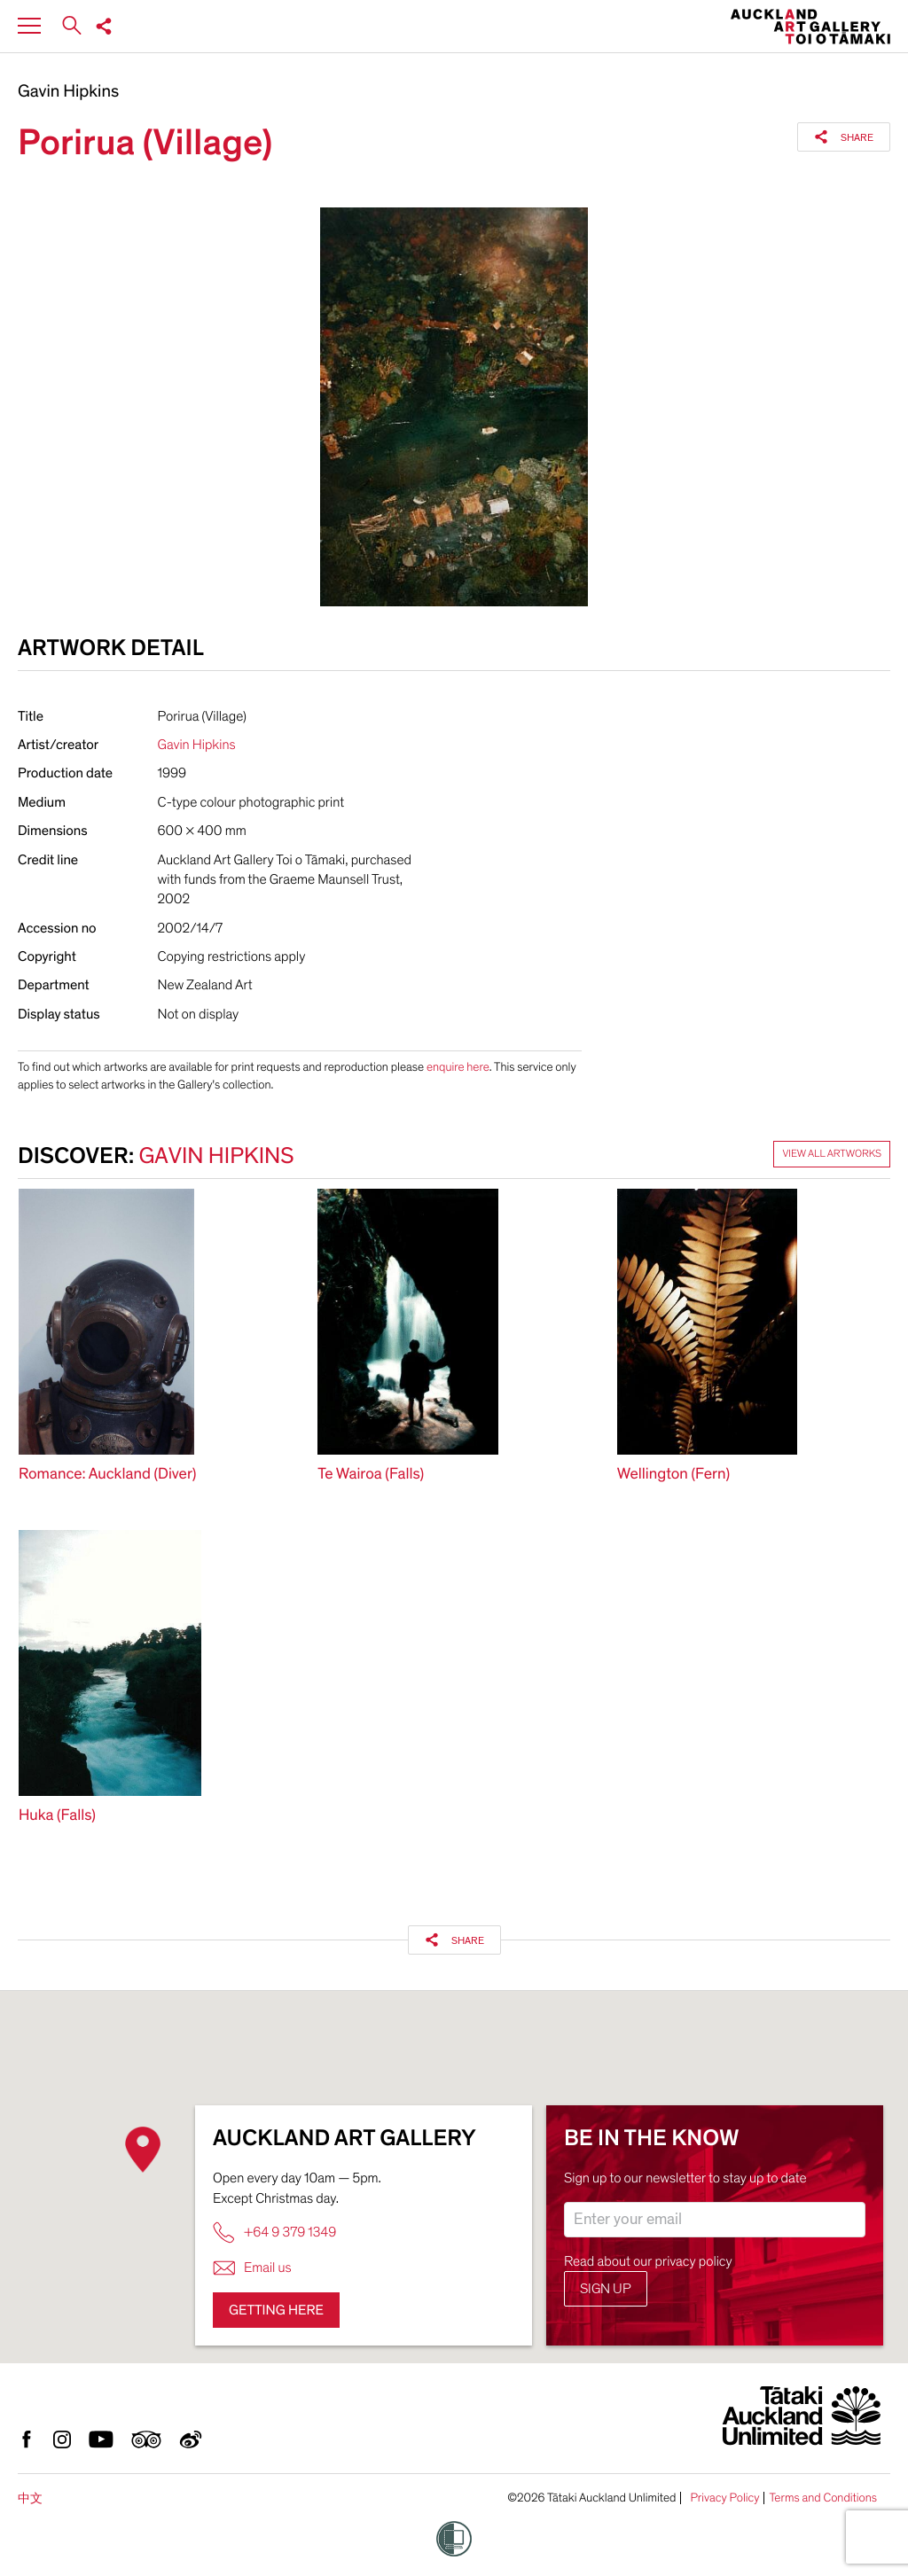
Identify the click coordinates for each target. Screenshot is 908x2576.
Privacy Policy (724, 2498)
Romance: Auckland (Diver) (107, 1474)
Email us (252, 2268)
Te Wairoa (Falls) (370, 1474)
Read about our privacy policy (648, 2261)
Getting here (276, 2310)
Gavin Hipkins (68, 92)
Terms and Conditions (823, 2498)
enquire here (458, 1066)
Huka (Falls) (57, 1816)
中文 (30, 2498)
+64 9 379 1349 (274, 2232)
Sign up (605, 2289)
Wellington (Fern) (674, 1474)
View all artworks (831, 1154)
